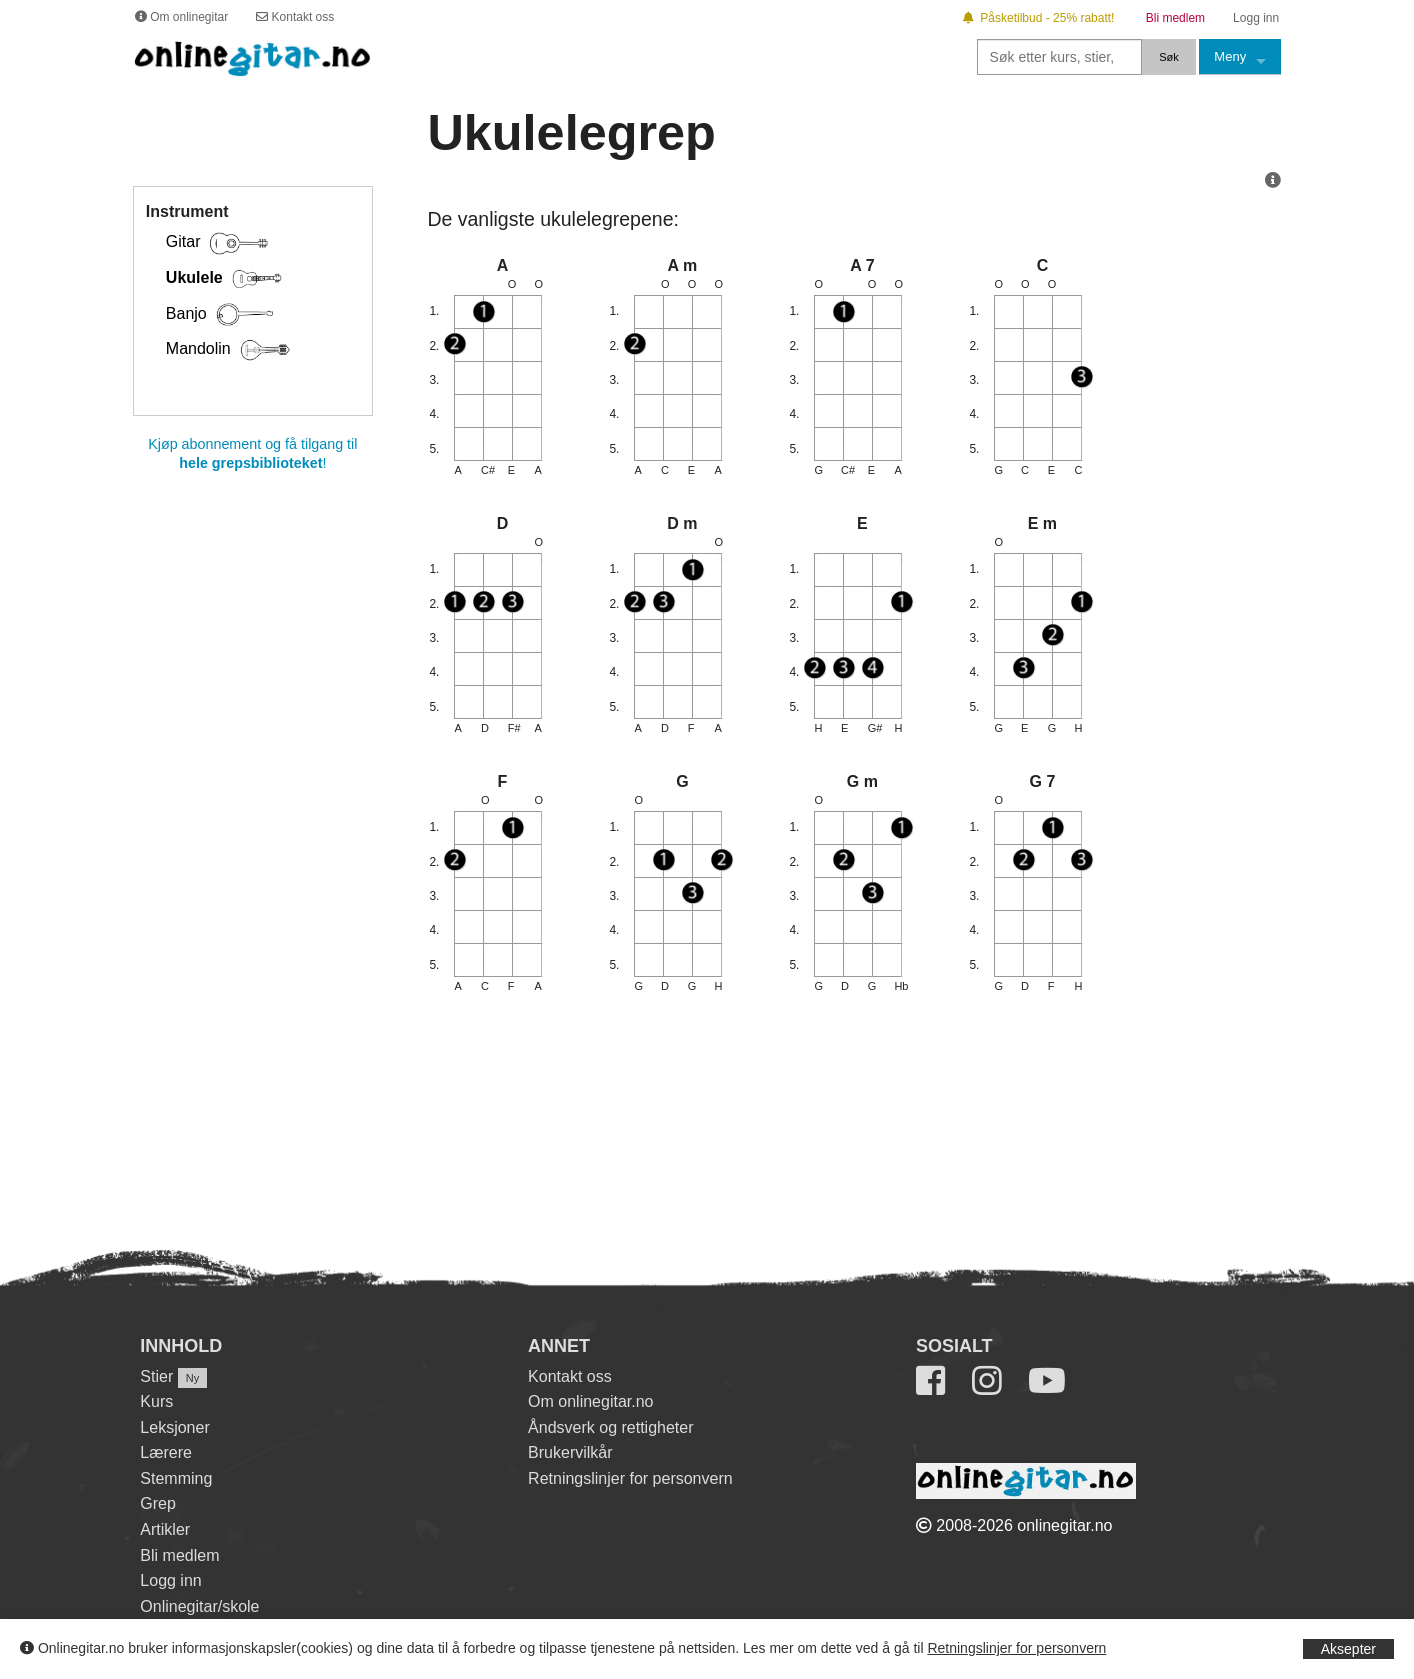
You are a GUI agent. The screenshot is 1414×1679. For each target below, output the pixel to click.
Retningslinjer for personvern (1016, 1648)
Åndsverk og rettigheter (610, 1427)
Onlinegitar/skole (199, 1606)
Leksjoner (174, 1427)
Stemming (176, 1478)
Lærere (166, 1452)
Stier (156, 1376)
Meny (1230, 56)
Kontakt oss (570, 1376)
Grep (158, 1503)
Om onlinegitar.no (590, 1401)
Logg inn (170, 1580)
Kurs (156, 1401)
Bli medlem (179, 1555)
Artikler (165, 1529)
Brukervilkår (570, 1452)
